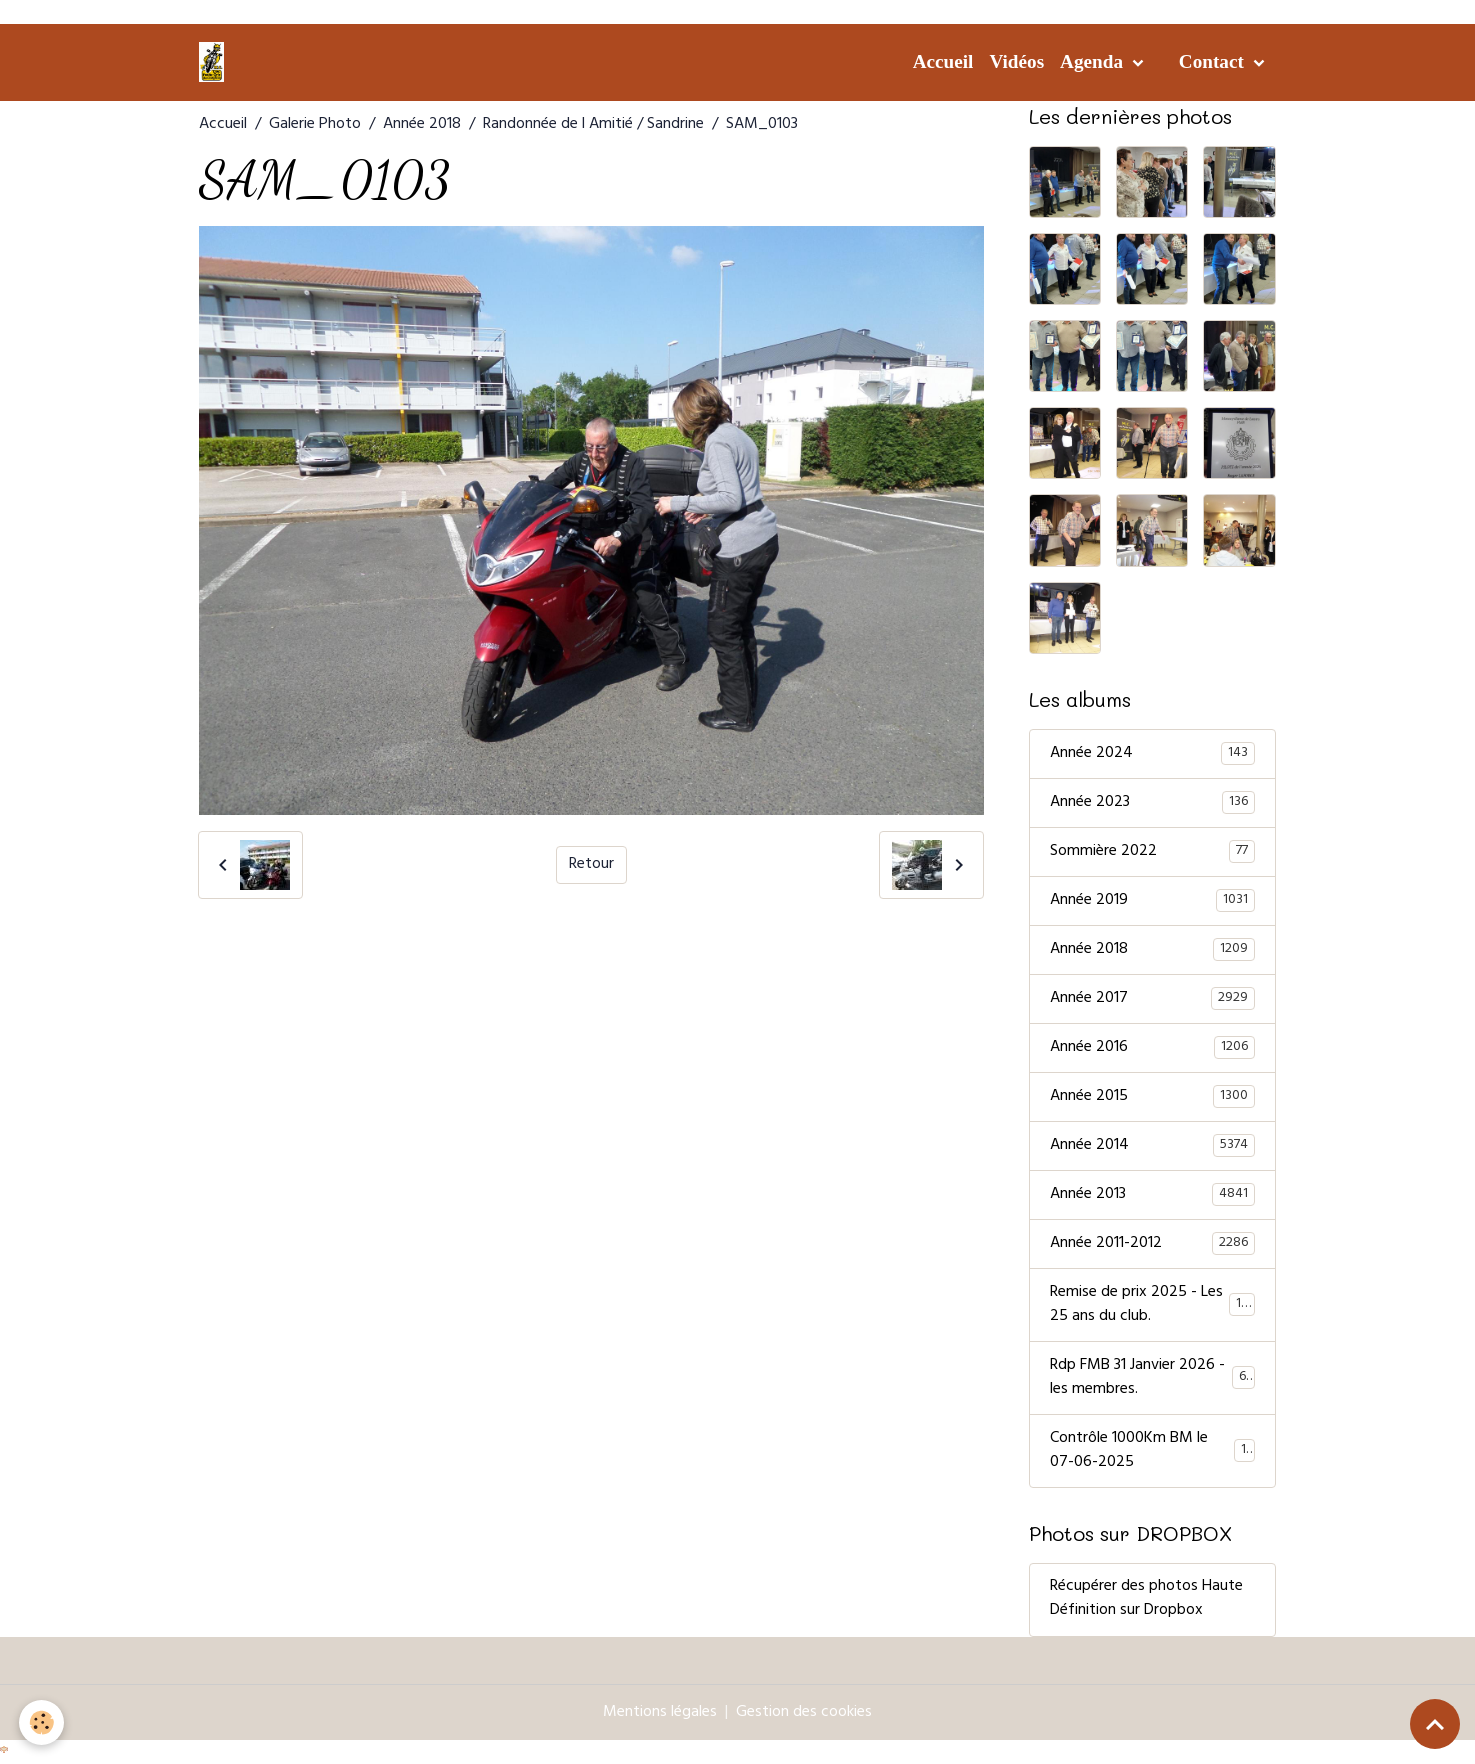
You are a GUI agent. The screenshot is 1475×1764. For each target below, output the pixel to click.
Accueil (943, 61)
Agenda (1094, 61)
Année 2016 (1152, 1048)
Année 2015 (1152, 1097)
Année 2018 (422, 125)
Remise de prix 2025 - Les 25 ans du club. (1152, 1305)
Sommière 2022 (1152, 852)
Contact (1214, 61)
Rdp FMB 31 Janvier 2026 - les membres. (1152, 1378)
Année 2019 (1152, 901)
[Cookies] (42, 1722)
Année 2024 (1152, 754)
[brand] (215, 62)
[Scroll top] (1435, 1724)
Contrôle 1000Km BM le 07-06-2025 (1152, 1451)
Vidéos (1016, 61)
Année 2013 (1152, 1195)
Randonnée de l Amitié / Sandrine (593, 125)
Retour (591, 865)
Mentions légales (660, 1713)
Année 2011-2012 (1152, 1244)
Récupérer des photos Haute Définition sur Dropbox (1146, 1600)
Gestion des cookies (804, 1713)
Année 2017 (1152, 999)
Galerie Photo (315, 125)
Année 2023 (1152, 803)
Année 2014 (1152, 1146)
